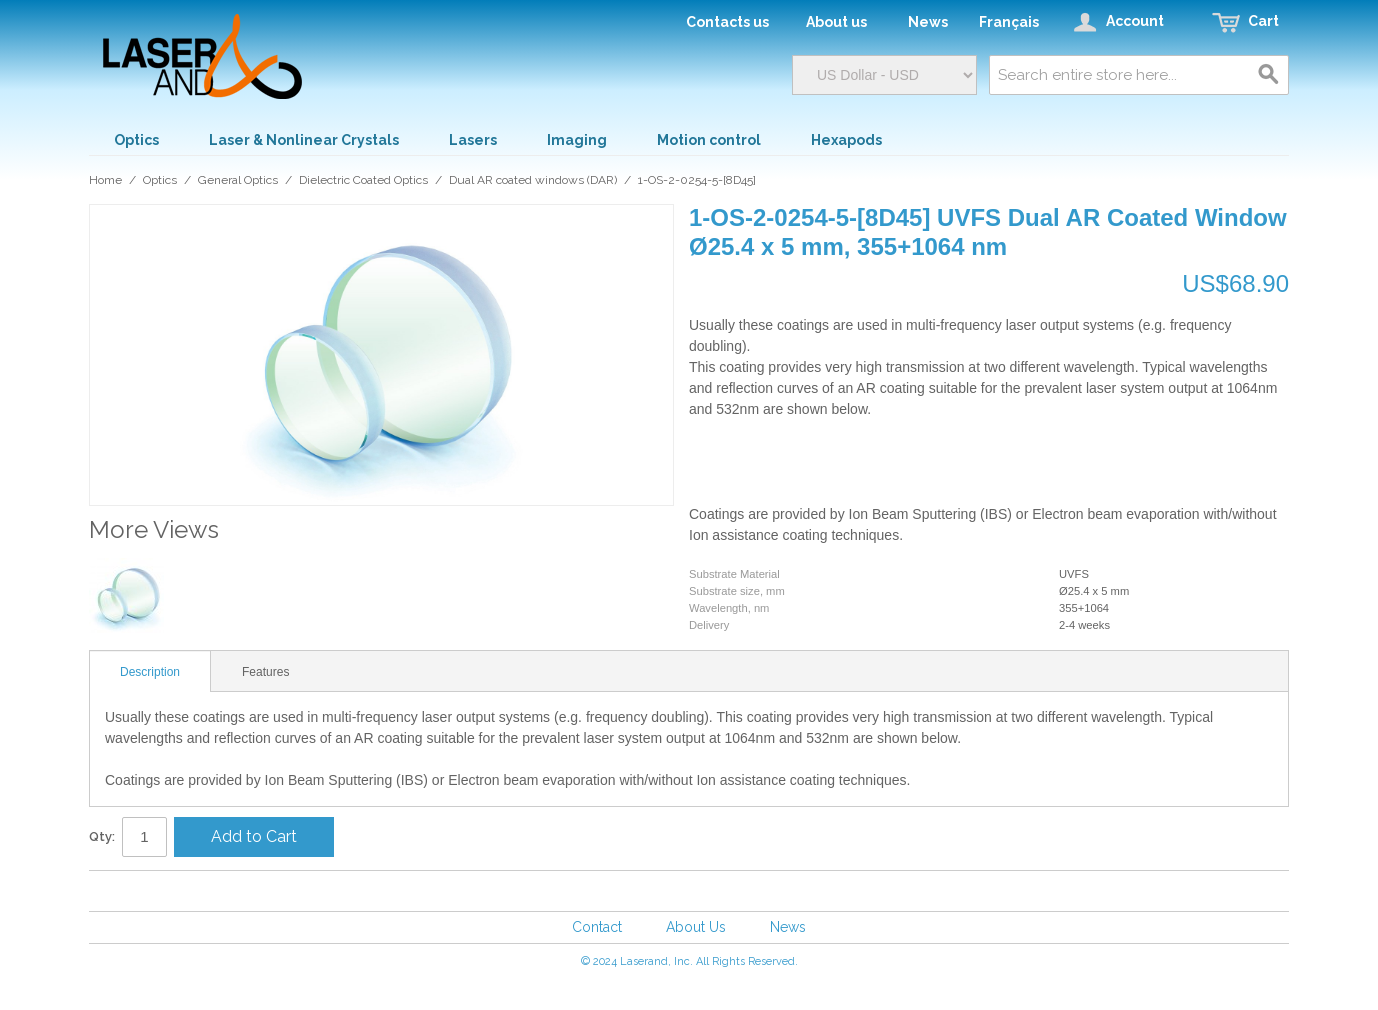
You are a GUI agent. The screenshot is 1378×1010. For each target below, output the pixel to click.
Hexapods (846, 140)
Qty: (102, 836)
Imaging (577, 140)
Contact (597, 927)
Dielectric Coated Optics (363, 180)
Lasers (473, 140)
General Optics (238, 180)
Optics (136, 140)
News (788, 927)
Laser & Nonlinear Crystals (304, 140)
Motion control (709, 140)
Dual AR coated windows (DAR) (533, 180)
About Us (696, 927)
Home (105, 180)
